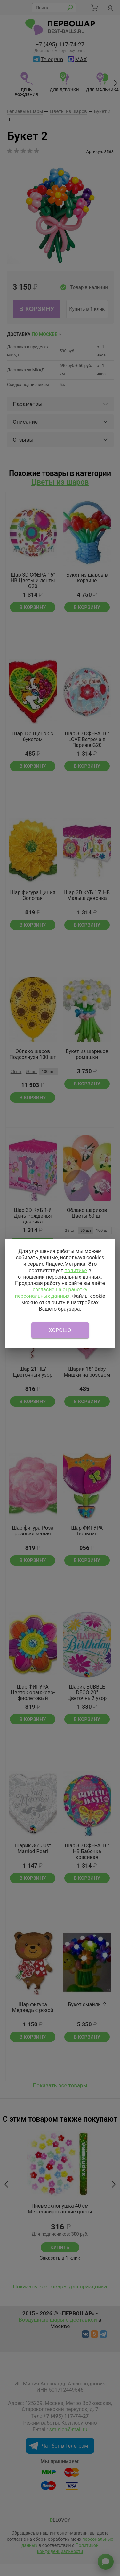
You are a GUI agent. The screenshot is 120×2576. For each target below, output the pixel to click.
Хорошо (60, 1330)
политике (75, 1270)
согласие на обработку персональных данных (51, 1293)
